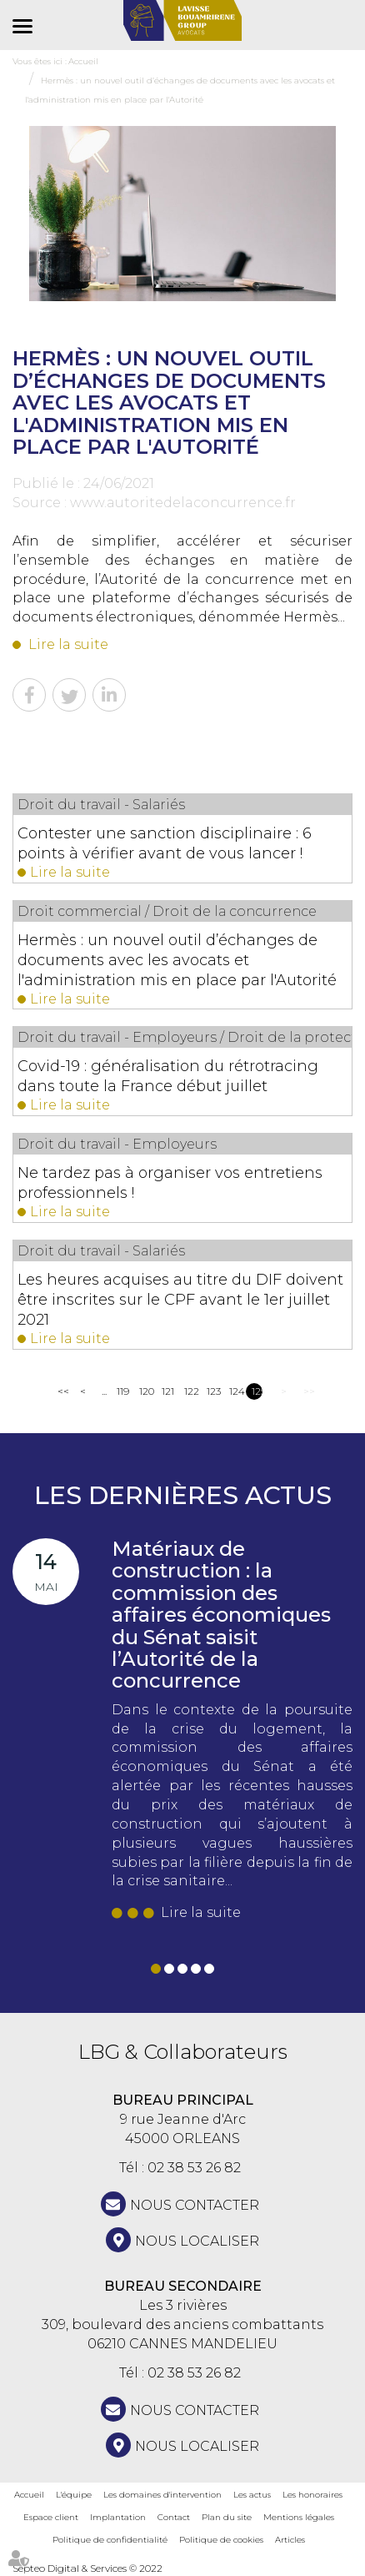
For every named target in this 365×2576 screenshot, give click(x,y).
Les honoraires (312, 2494)
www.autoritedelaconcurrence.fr (183, 503)
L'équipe (74, 2494)
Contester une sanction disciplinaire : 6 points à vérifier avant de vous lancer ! (165, 843)
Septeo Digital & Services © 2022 (87, 2568)
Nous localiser (197, 2241)
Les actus (252, 2494)
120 (144, 1391)
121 (167, 1391)
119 (122, 1391)
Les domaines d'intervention (162, 2494)
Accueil (29, 2494)
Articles (290, 2539)
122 (189, 1391)
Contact (174, 2517)
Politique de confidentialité (110, 2539)
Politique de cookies (221, 2539)
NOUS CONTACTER (194, 2205)
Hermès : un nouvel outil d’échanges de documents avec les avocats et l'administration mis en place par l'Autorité (177, 960)
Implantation (118, 2517)
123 (212, 1391)
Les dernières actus (183, 1495)
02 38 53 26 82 (194, 2168)
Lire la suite (68, 644)
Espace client (50, 2517)
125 (257, 1391)
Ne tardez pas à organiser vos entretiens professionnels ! (170, 1183)
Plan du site (227, 2517)
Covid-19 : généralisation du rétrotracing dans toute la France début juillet (168, 1076)
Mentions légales (298, 2517)
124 (234, 1391)
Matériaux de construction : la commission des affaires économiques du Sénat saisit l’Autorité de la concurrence (221, 1615)
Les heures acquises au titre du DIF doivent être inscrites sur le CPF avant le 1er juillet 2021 (180, 1299)
